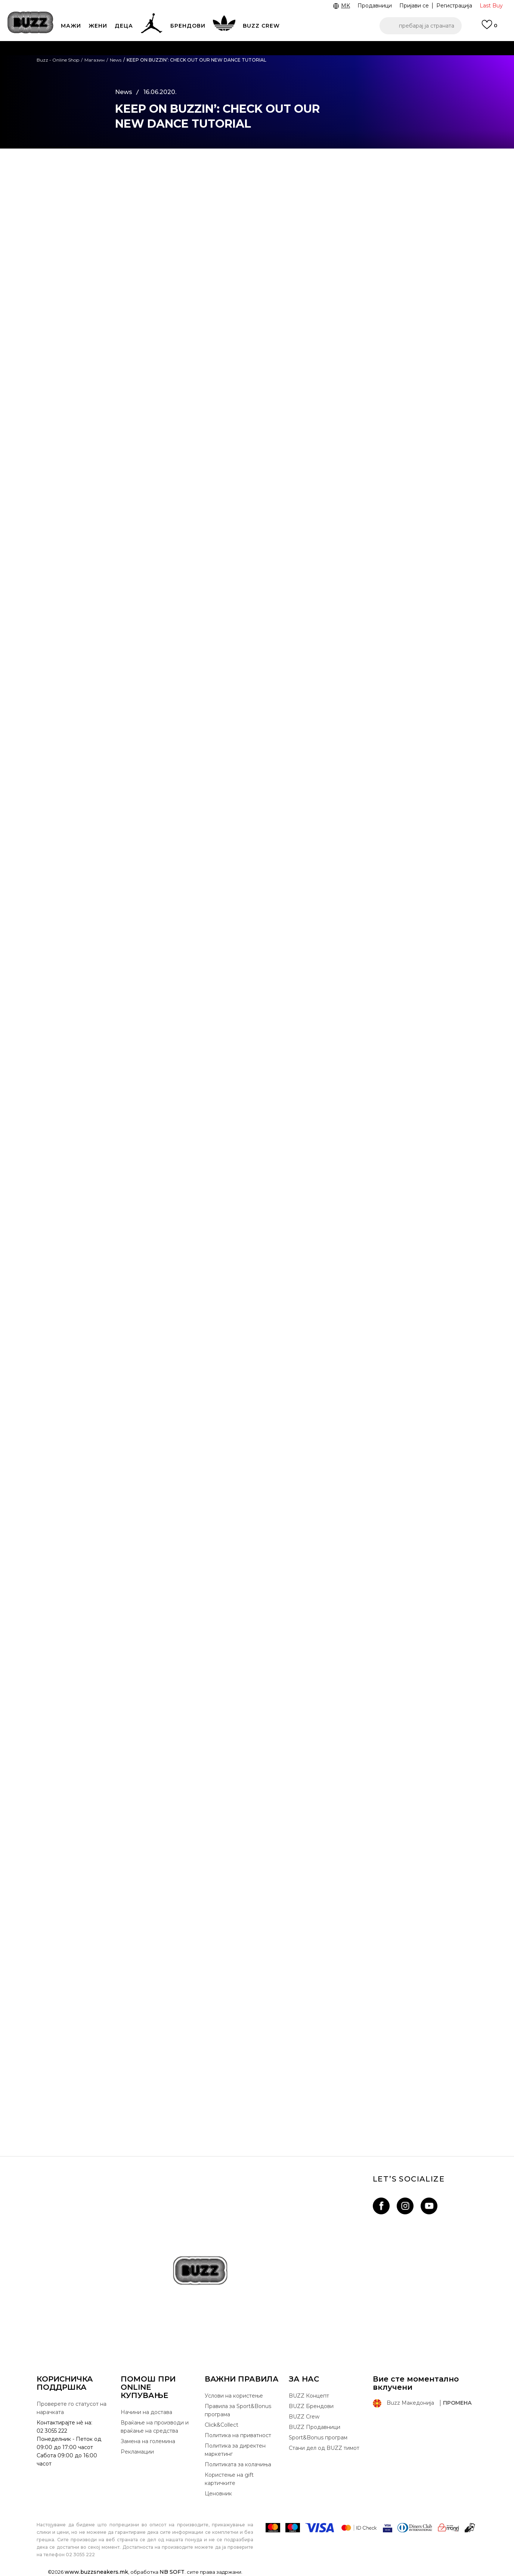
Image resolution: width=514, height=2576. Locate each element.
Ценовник (218, 2493)
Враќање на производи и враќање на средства (155, 2426)
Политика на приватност (238, 2435)
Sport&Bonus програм (318, 2437)
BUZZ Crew (304, 2416)
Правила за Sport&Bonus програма (238, 2410)
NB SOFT (172, 2572)
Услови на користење (234, 2395)
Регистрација (454, 5)
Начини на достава (146, 2412)
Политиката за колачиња (238, 2464)
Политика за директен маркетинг (235, 2449)
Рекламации (137, 2451)
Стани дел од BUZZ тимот (324, 2448)
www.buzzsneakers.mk (96, 2572)
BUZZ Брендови (311, 2406)
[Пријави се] (489, 28)
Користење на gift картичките (229, 2478)
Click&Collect (221, 2424)
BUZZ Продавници (314, 2427)
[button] (421, 25)
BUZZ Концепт (309, 2395)
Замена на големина (148, 2441)
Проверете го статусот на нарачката (71, 2408)
